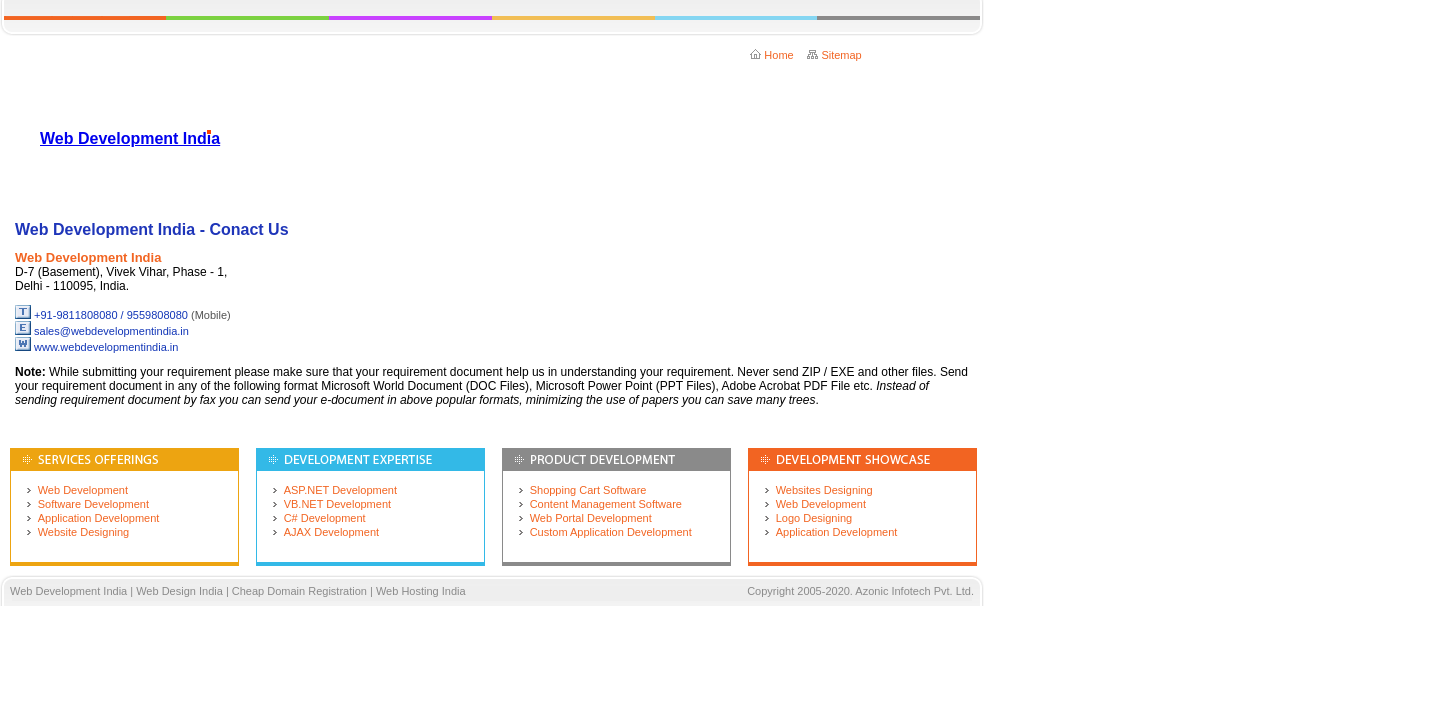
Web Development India (130, 138)
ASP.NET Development (340, 490)
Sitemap (841, 55)
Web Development (83, 490)
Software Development (93, 504)
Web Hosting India (421, 591)
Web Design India (181, 591)
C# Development (325, 518)
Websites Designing (824, 490)
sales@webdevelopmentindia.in (111, 331)
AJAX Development (331, 532)
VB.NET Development (337, 504)
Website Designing (84, 532)
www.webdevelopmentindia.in (106, 347)
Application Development (99, 518)
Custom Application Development (611, 532)
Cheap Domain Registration (299, 591)
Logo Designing (814, 518)
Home (778, 55)
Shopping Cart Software (588, 490)
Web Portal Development (591, 518)
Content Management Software (606, 504)
